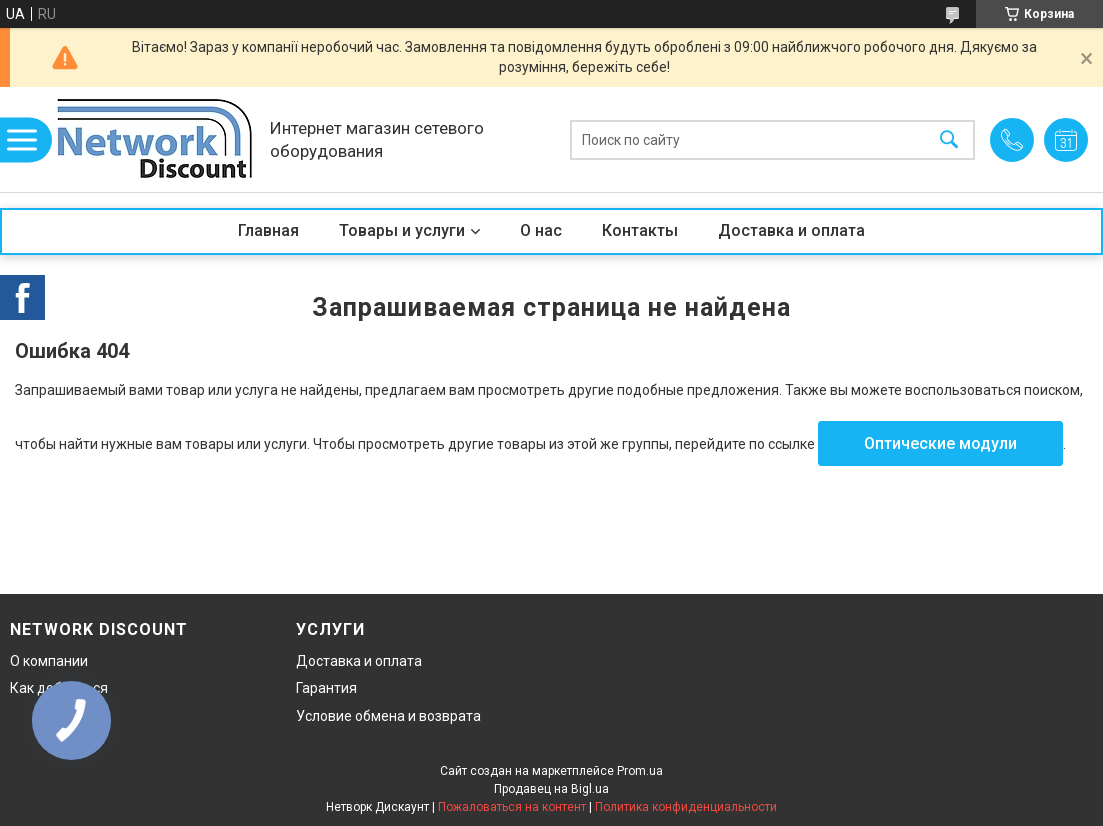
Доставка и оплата (791, 230)
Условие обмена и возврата (388, 716)
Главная (268, 230)
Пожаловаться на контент (512, 807)
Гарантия (326, 688)
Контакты (640, 230)
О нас (541, 230)
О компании (49, 661)
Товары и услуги (402, 230)
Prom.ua (640, 771)
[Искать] (949, 139)
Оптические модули (940, 443)
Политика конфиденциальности (686, 807)
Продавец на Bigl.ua (551, 789)
